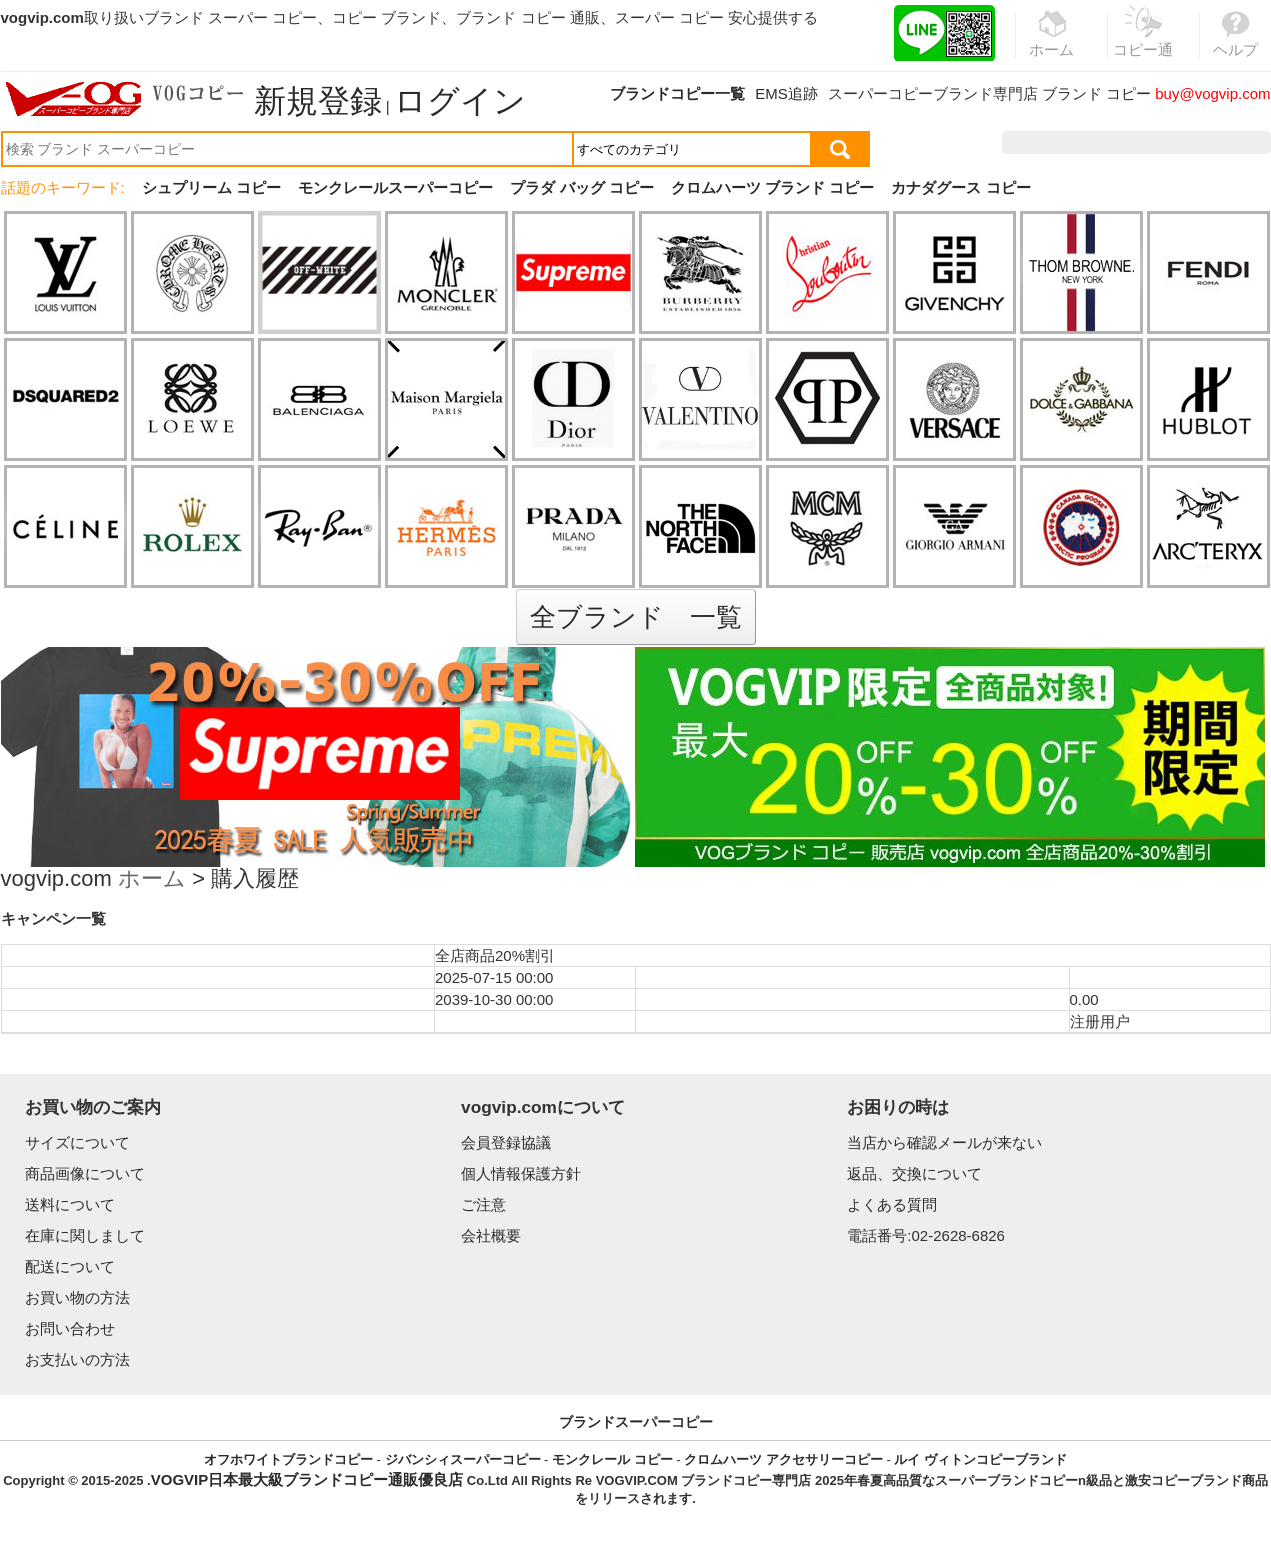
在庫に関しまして (85, 1235)
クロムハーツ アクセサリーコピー (783, 1459)
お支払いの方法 (77, 1359)
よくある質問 (892, 1204)
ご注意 (483, 1204)
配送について (70, 1266)
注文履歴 (1054, 142)
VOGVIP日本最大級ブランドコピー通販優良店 (307, 1479)
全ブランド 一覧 (636, 617)
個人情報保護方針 (521, 1173)
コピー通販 (1144, 44)
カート (1225, 142)
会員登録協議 (506, 1142)
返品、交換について (914, 1173)
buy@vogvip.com (1212, 93)
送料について (70, 1204)
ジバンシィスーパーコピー (463, 1459)
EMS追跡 (786, 93)
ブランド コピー (1096, 93)
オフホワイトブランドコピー (288, 1459)
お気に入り (1143, 142)
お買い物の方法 (77, 1297)
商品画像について (85, 1173)
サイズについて (77, 1142)
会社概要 (491, 1235)
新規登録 (318, 101)
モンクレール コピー (612, 1459)
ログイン (460, 101)
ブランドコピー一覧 (677, 93)
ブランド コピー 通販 (527, 17)
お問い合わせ (70, 1328)
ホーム (152, 880)
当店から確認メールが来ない (944, 1142)
